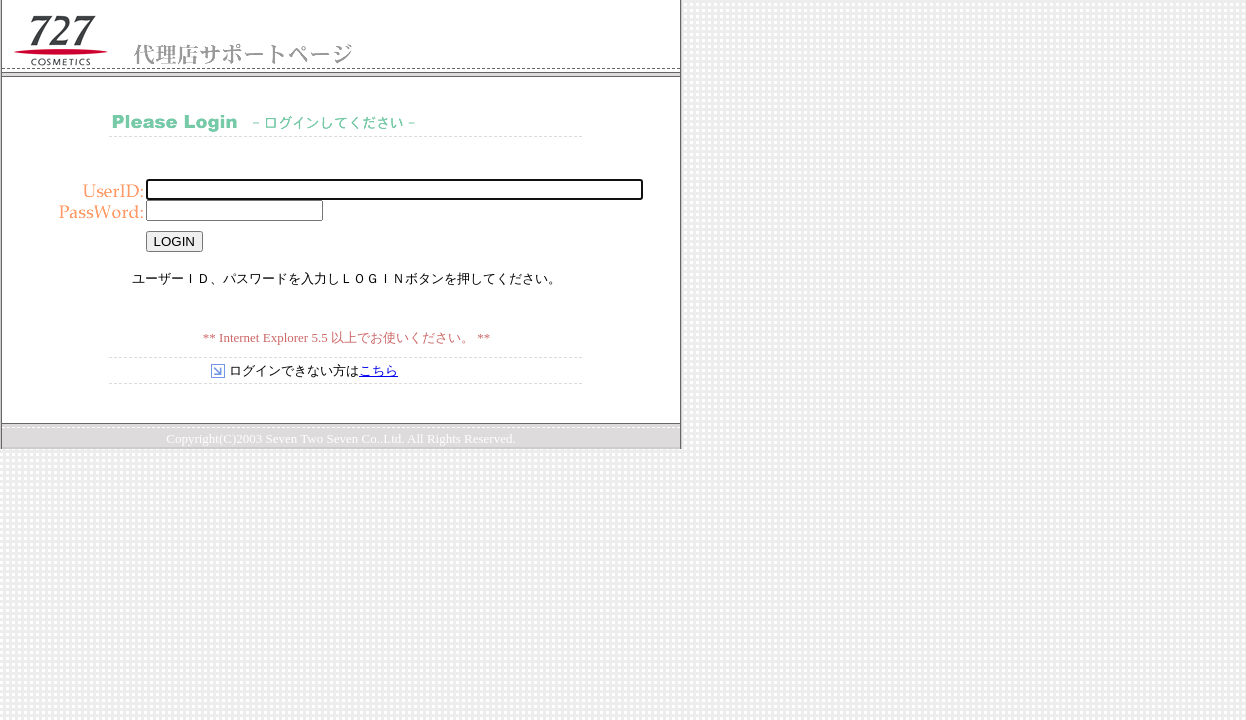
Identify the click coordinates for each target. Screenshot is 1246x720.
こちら (378, 370)
